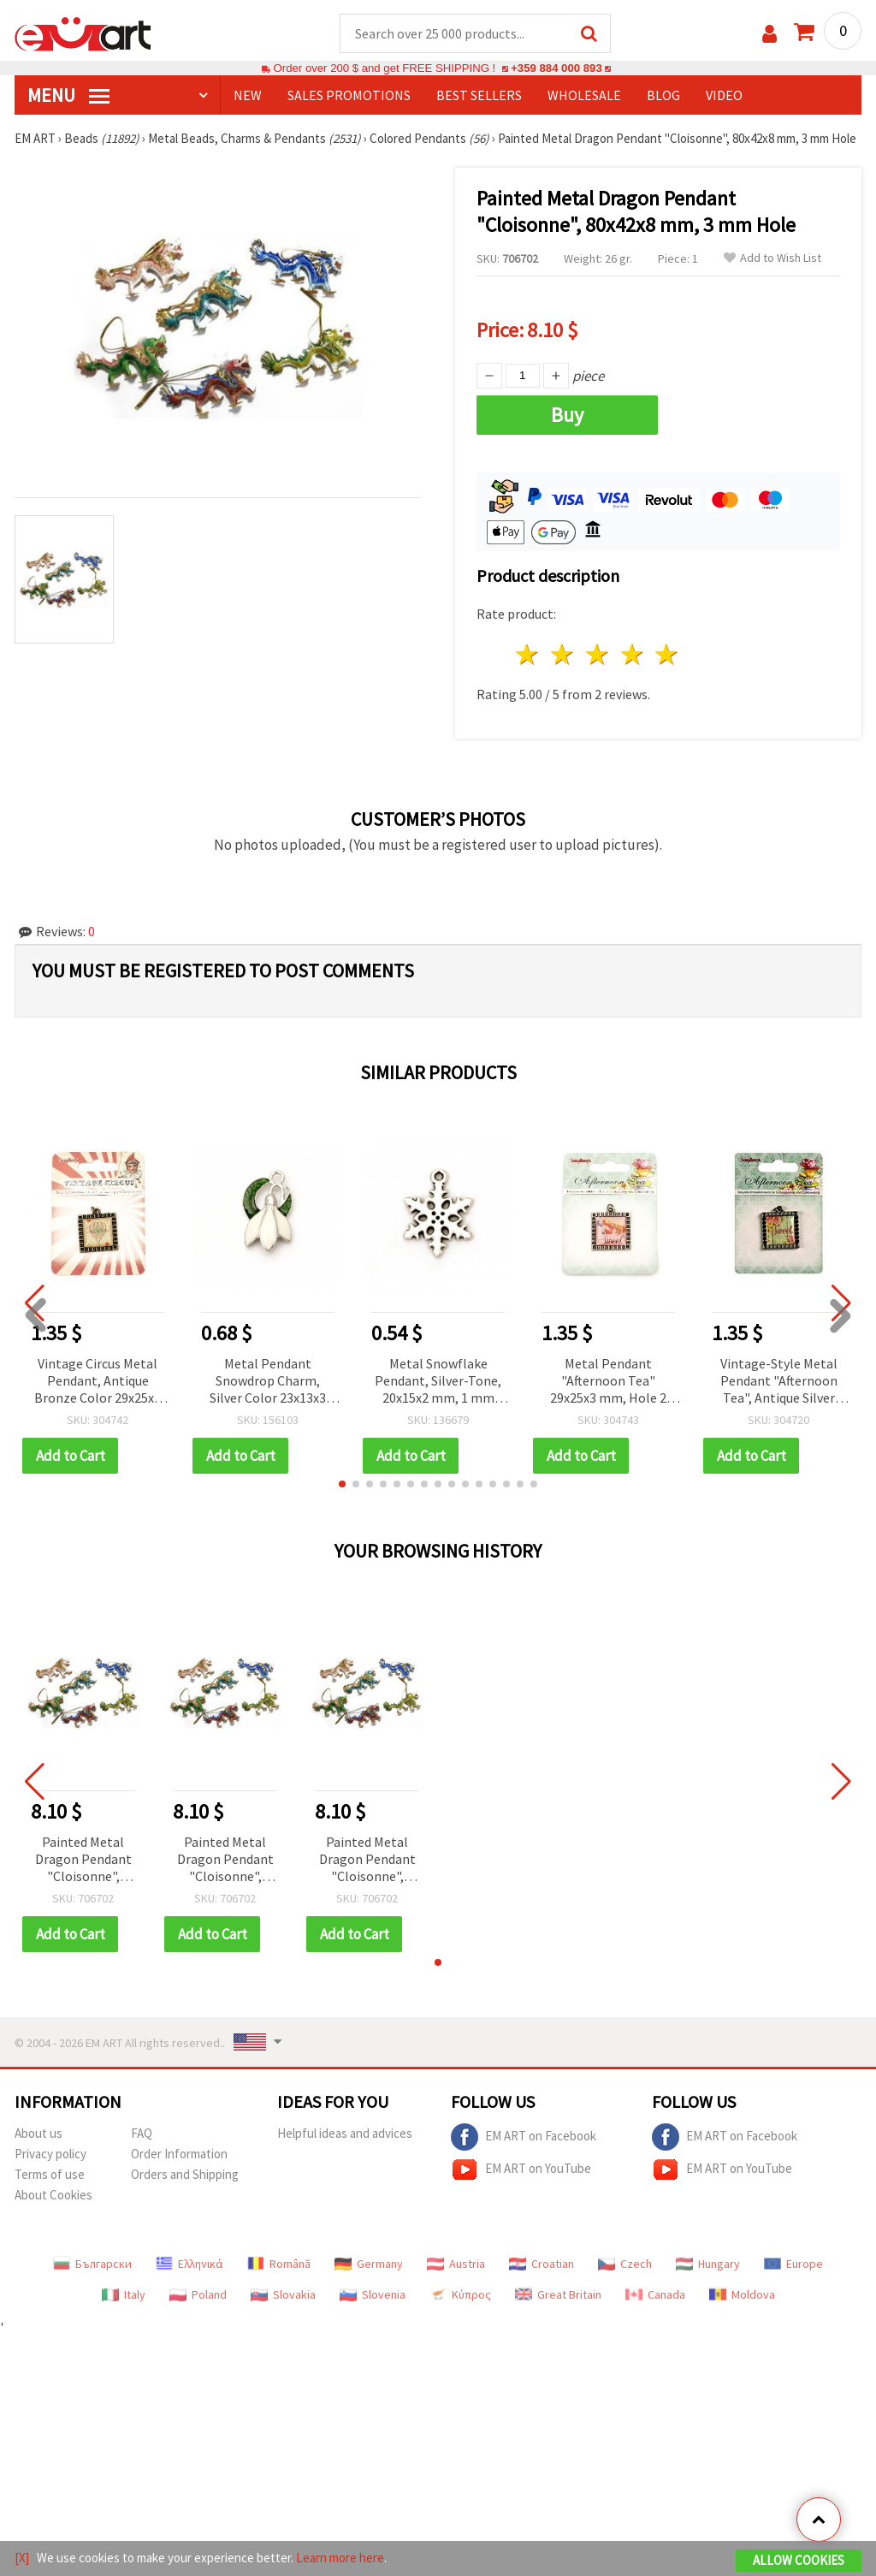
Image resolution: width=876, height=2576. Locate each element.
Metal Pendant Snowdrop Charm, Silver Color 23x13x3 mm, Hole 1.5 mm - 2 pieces (268, 1382)
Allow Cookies (798, 2560)
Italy (123, 2294)
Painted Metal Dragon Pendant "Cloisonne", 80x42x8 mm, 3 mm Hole (83, 1860)
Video (724, 95)
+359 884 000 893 (556, 68)
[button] (342, 1484)
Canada (655, 2294)
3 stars (597, 654)
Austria (456, 2263)
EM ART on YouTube (521, 2169)
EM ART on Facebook (523, 2137)
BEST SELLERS (479, 95)
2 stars (563, 654)
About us (38, 2133)
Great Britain (558, 2294)
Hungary (708, 2263)
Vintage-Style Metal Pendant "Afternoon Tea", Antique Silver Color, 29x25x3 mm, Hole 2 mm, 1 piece (779, 1382)
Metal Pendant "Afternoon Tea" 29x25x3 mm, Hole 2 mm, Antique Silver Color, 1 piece (608, 1382)
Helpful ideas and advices (344, 2133)
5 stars (667, 654)
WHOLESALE (584, 95)
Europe (793, 2263)
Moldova (742, 2294)
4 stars (632, 654)
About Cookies (53, 2195)
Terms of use (50, 2174)
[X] (22, 2557)
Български (92, 2263)
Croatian (541, 2263)
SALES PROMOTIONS (349, 95)
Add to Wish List (772, 258)
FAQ (141, 2133)
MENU (68, 95)
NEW (248, 95)
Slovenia (372, 2294)
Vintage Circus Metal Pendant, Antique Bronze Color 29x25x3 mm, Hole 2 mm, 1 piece (97, 1382)
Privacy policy (50, 2154)
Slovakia (283, 2294)
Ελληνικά (189, 2263)
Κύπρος (460, 2294)
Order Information (179, 2154)
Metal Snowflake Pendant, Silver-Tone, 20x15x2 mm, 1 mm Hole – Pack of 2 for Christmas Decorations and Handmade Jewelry (438, 1382)
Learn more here (340, 2557)
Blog (663, 95)
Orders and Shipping (185, 2174)
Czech (625, 2263)
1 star (528, 654)
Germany (368, 2263)
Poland (198, 2294)
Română (279, 2263)
